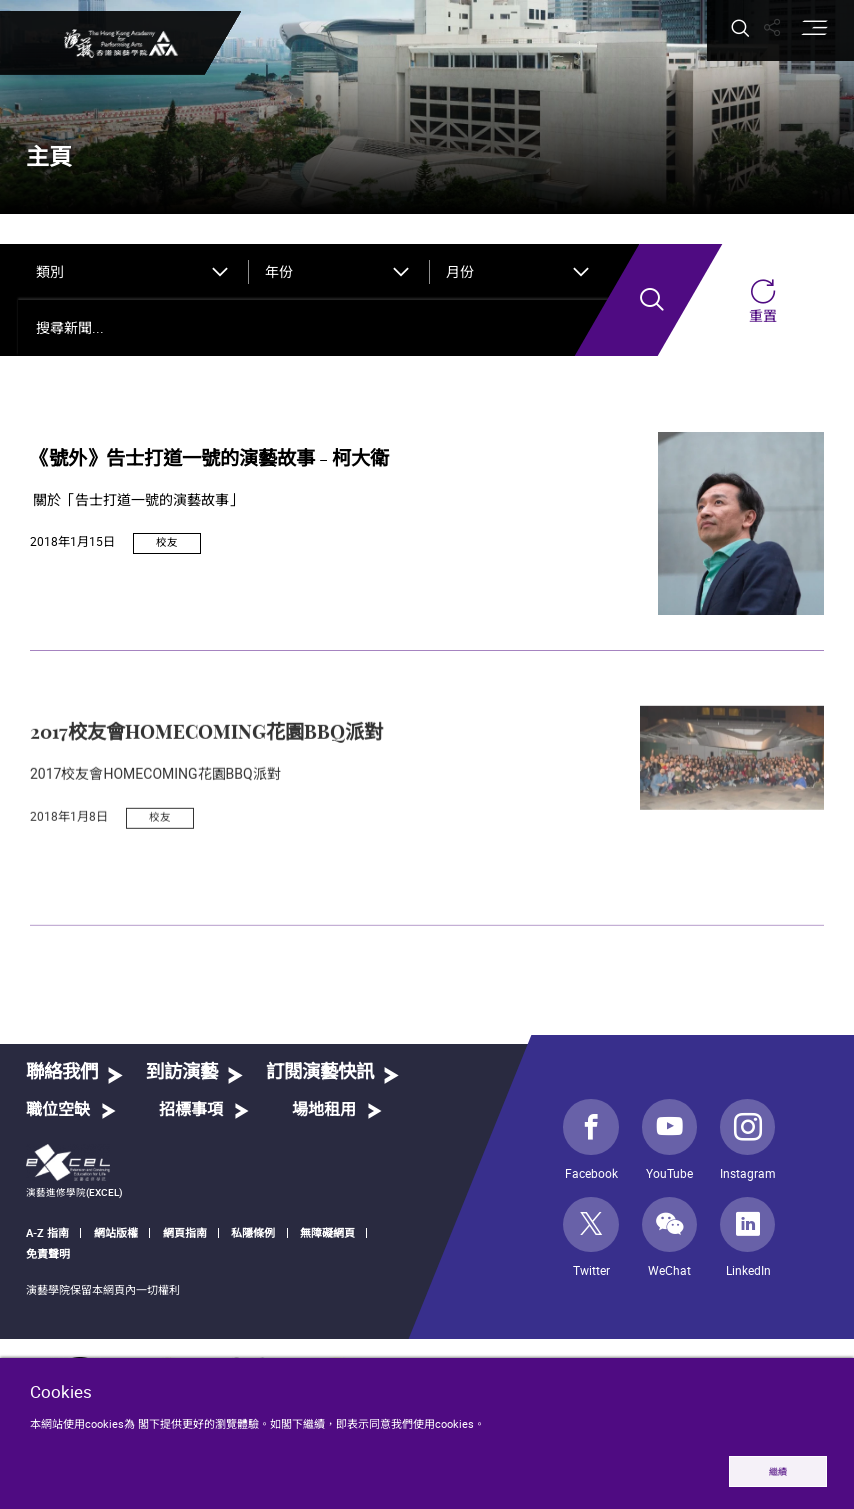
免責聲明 (48, 1253)
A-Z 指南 (47, 1232)
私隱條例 (253, 1232)
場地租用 (324, 1110)
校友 (167, 542)
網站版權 (116, 1232)
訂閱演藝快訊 (320, 1072)
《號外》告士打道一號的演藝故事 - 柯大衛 (209, 459)
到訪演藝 (182, 1072)
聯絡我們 (62, 1072)
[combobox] (134, 272)
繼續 (776, 1470)
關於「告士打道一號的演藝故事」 (136, 500)
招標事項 (191, 1110)
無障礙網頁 (327, 1232)
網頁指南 (185, 1232)
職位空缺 (58, 1110)
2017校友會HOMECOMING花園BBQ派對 (206, 794)
